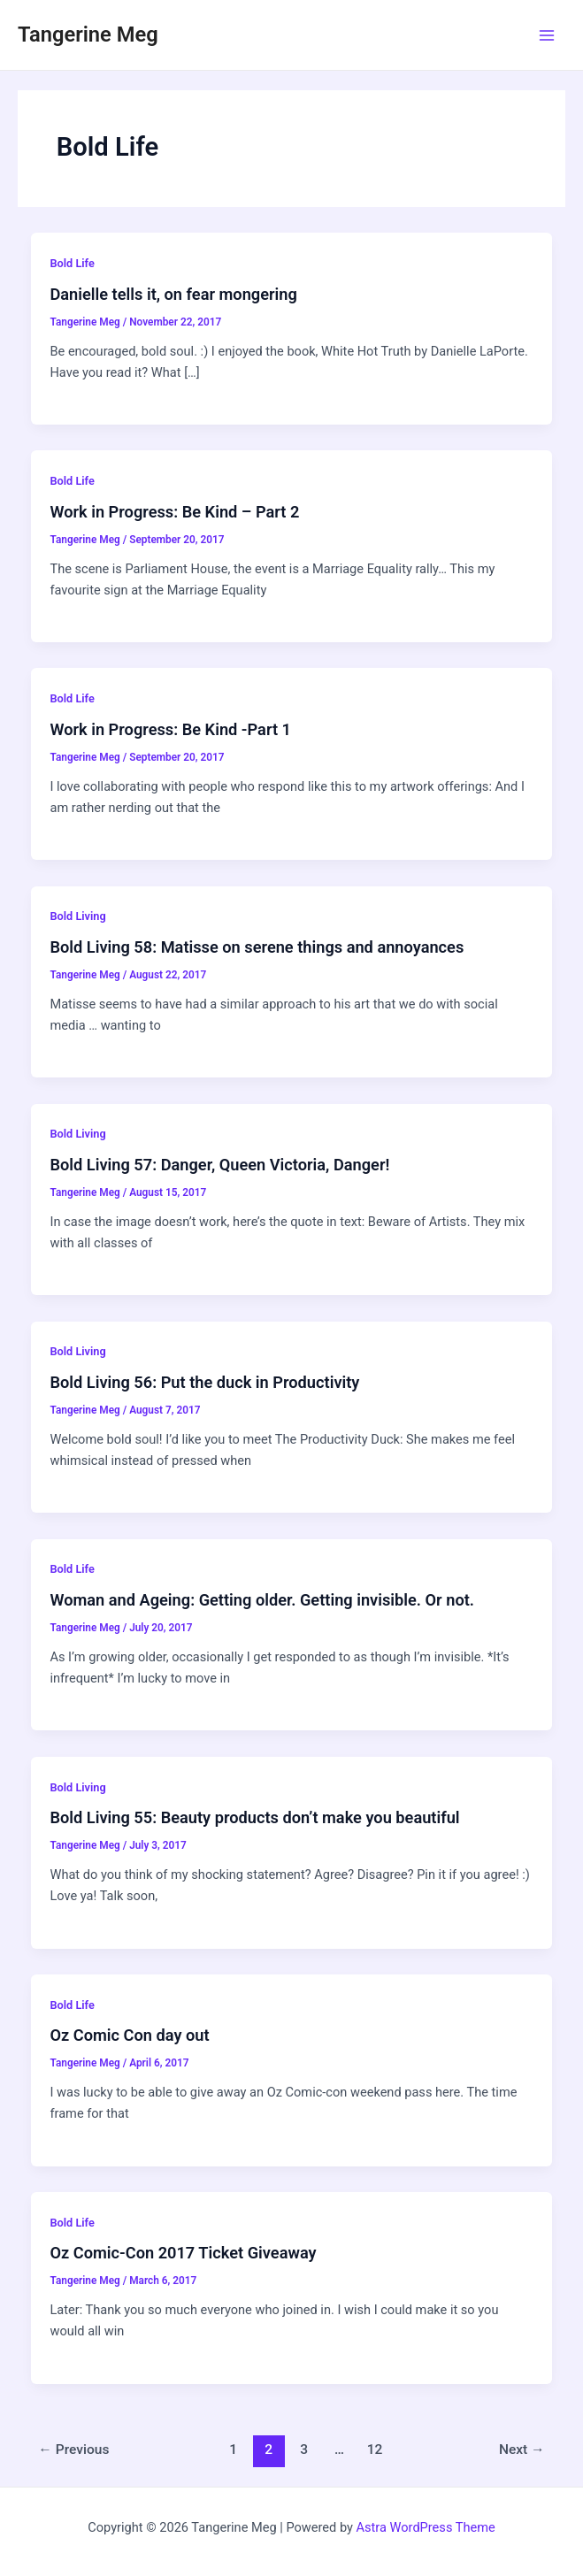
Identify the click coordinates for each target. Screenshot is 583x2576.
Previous (73, 2449)
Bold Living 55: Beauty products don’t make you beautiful (254, 1817)
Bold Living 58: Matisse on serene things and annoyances (257, 947)
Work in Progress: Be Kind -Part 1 (170, 729)
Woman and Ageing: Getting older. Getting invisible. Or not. (262, 1600)
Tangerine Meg (88, 34)
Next (522, 2449)
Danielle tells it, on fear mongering (173, 294)
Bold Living (77, 916)
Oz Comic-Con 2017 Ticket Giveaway (183, 2252)
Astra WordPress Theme (426, 2527)
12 (375, 2449)
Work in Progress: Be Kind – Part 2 (174, 511)
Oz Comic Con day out (129, 2035)
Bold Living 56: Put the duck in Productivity (204, 1382)
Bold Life (72, 263)
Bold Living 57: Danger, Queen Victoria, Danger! (219, 1164)
